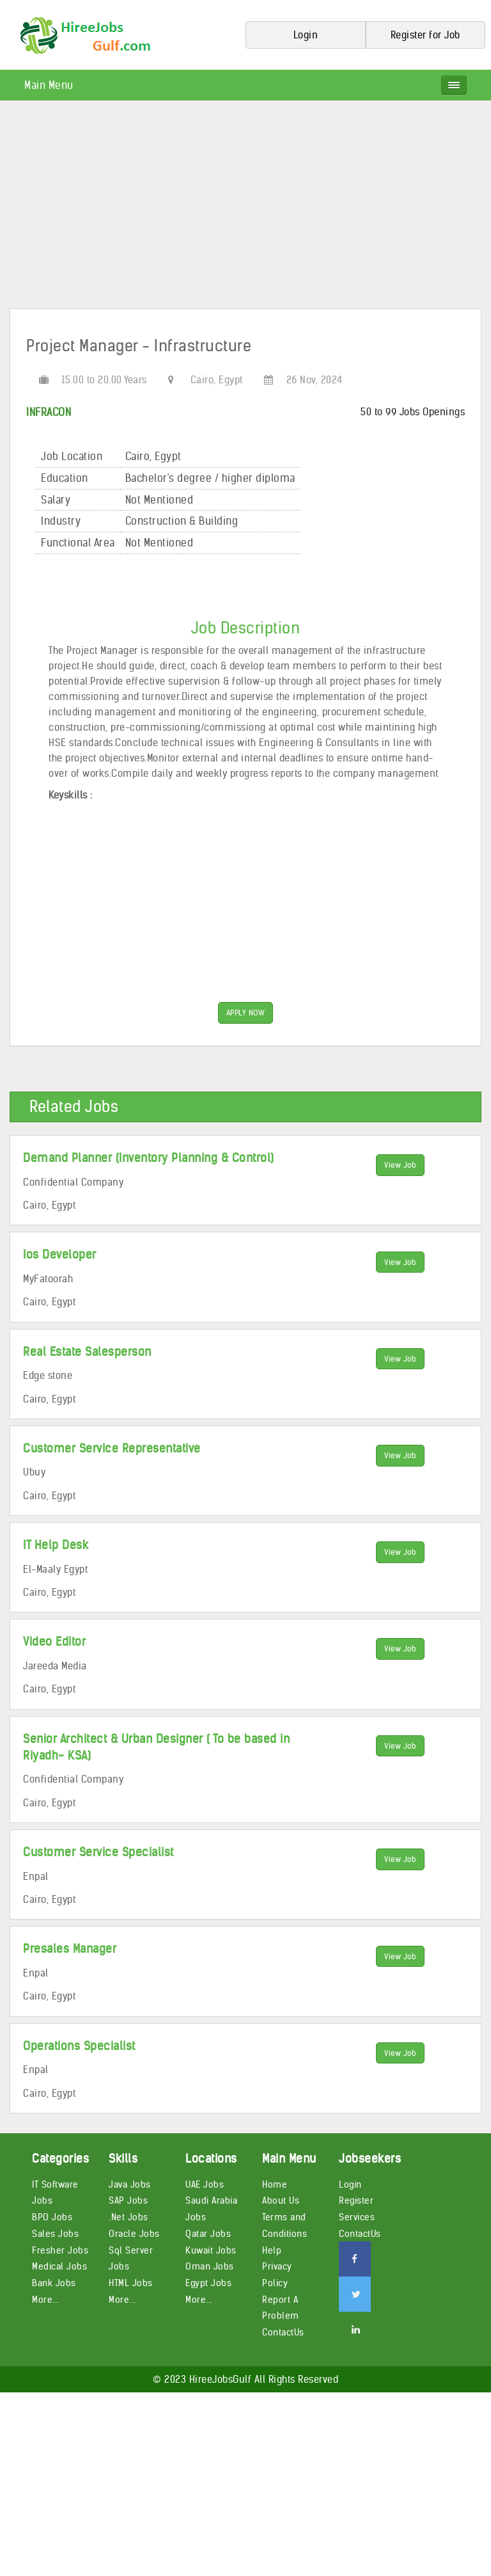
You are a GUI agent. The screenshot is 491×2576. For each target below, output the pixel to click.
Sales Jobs (55, 2234)
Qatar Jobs (208, 2234)
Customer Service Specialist (98, 1853)
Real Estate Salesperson (87, 1352)
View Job (400, 1167)
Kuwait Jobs (211, 2251)
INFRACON (48, 412)
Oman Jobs (209, 2267)
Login (350, 2185)
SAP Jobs (128, 2201)
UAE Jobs (204, 2185)
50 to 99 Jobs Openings (413, 412)
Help (271, 2251)
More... (45, 2300)
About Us (280, 2201)
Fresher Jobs (60, 2251)
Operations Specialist (79, 2046)
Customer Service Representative (112, 1449)
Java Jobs (130, 2185)
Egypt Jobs (208, 2283)
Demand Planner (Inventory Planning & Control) (148, 1159)
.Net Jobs (128, 2218)
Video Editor (54, 1642)
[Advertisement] (245, 209)
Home (274, 2185)
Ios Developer (60, 1255)
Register (356, 2201)
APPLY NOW (245, 1013)
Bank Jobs (54, 2283)
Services (357, 2218)
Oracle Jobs (134, 2234)
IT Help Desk (55, 1546)
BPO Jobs (52, 2218)
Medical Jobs (59, 2267)
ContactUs (283, 2333)
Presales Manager (69, 1950)
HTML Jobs (131, 2283)
